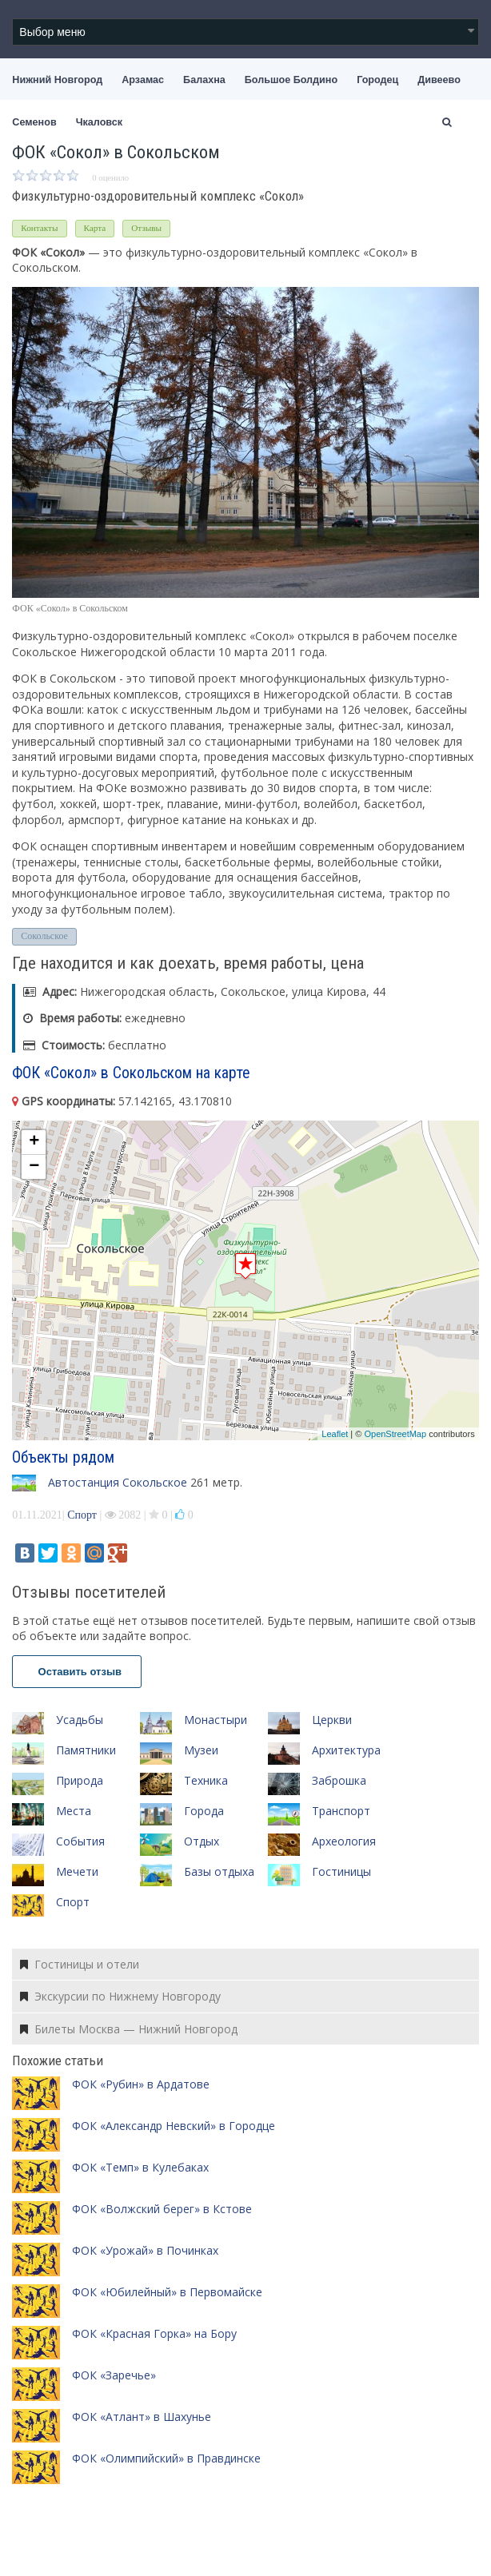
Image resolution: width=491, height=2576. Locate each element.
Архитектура (346, 1750)
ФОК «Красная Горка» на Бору (154, 2333)
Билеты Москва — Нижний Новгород (129, 2029)
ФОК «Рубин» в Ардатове (141, 2084)
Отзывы (146, 228)
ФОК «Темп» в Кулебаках (140, 2167)
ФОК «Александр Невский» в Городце (173, 2125)
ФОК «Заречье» (114, 2375)
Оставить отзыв (77, 1672)
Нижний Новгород (57, 80)
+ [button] (34, 1142)
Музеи (201, 1750)
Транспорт (341, 1810)
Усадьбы (79, 1719)
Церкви (332, 1719)
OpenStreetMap (395, 1434)
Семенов (34, 122)
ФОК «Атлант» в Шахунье (141, 2416)
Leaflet (334, 1434)
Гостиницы (341, 1871)
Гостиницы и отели (79, 1964)
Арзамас (143, 80)
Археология (344, 1841)
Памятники (86, 1750)
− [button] (34, 1167)
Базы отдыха (219, 1871)
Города (204, 1810)
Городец (377, 80)
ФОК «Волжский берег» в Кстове (162, 2208)
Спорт (82, 1515)
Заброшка (339, 1780)
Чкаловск (99, 122)
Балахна (204, 80)
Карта (95, 228)
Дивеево (439, 80)
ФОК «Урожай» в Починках (145, 2250)
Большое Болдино (291, 80)
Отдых (201, 1841)
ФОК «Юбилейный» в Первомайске (167, 2291)
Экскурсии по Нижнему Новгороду (120, 1996)
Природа (79, 1780)
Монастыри (215, 1719)
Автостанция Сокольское (117, 1482)
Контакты (39, 228)
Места (73, 1810)
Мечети (77, 1871)
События (80, 1841)
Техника (206, 1780)
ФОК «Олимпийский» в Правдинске (166, 2458)
